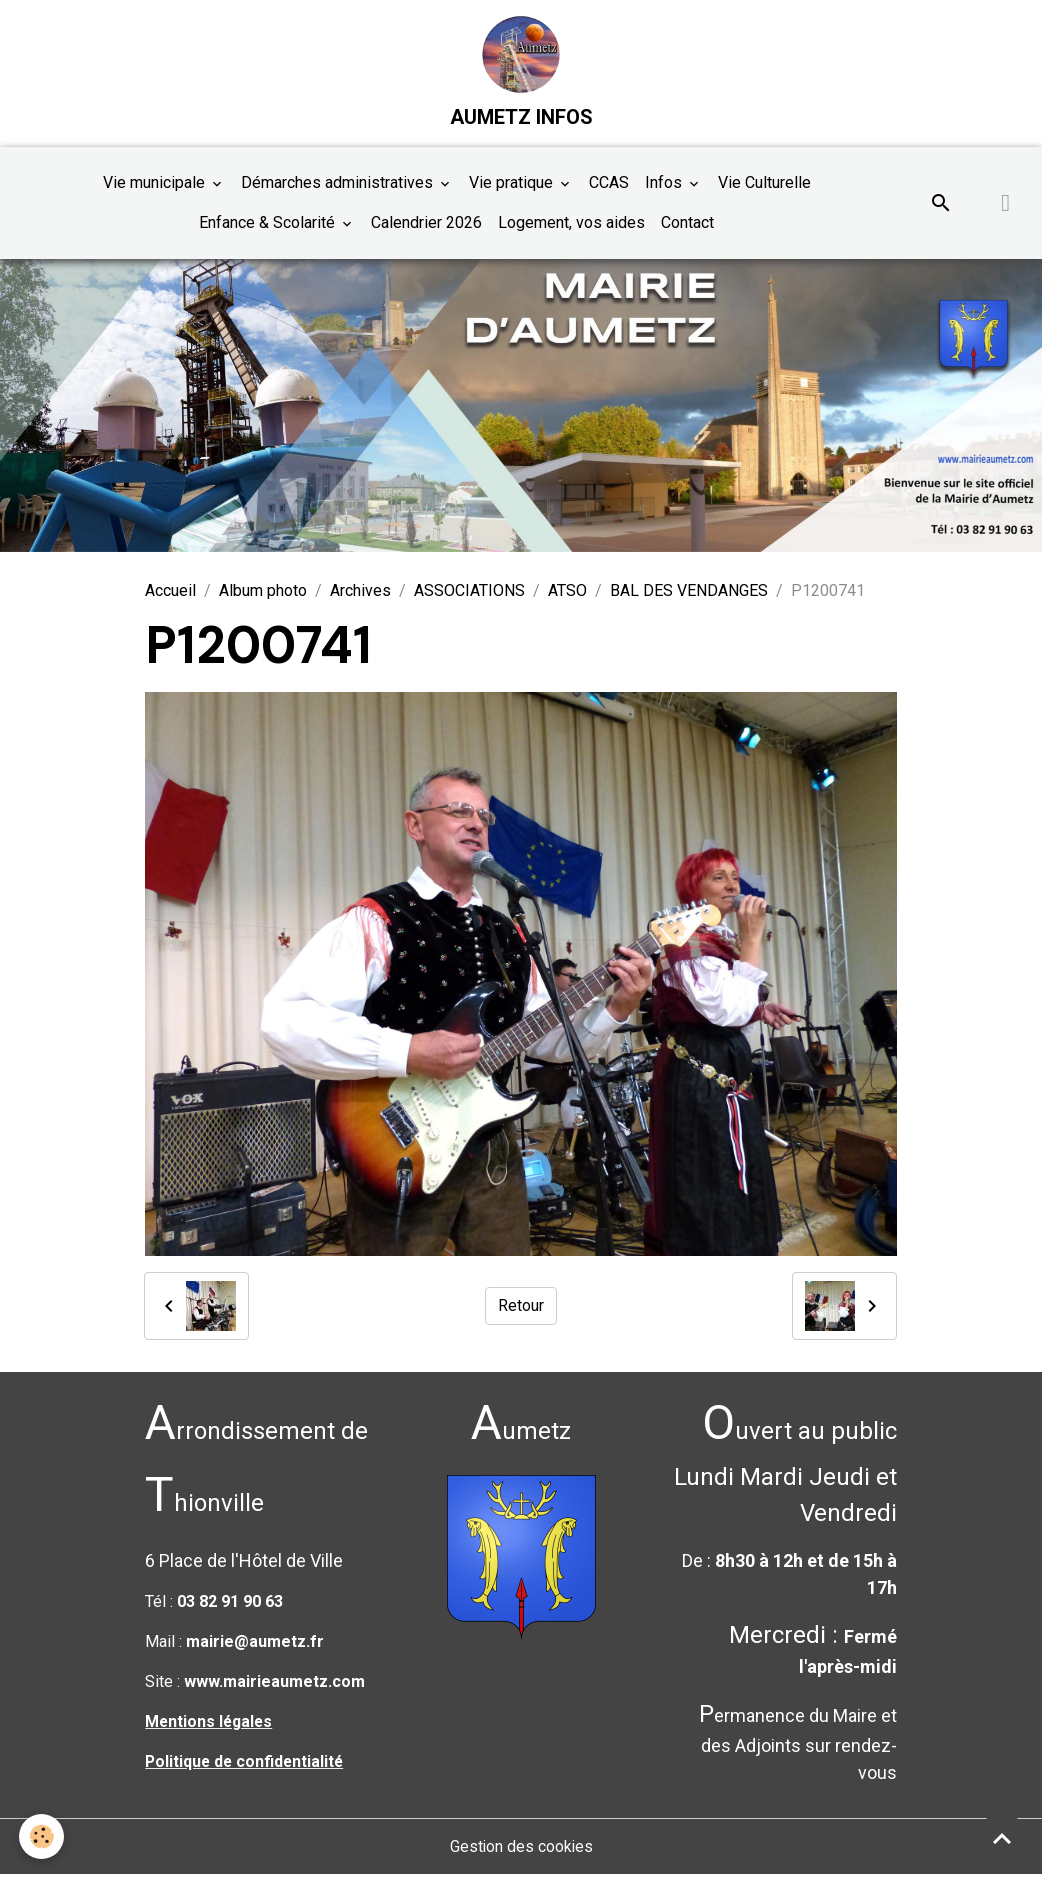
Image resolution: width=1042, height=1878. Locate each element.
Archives (360, 593)
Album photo (263, 593)
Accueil (170, 593)
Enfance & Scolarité (269, 225)
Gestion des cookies (521, 1849)
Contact (687, 225)
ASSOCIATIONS (469, 593)
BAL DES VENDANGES (689, 593)
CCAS (609, 185)
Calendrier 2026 (426, 225)
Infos (665, 185)
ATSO (567, 593)
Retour (521, 1308)
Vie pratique (513, 185)
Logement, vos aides (571, 225)
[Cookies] (42, 1836)
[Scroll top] (1002, 1838)
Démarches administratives (339, 185)
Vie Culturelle (764, 185)
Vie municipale (156, 185)
